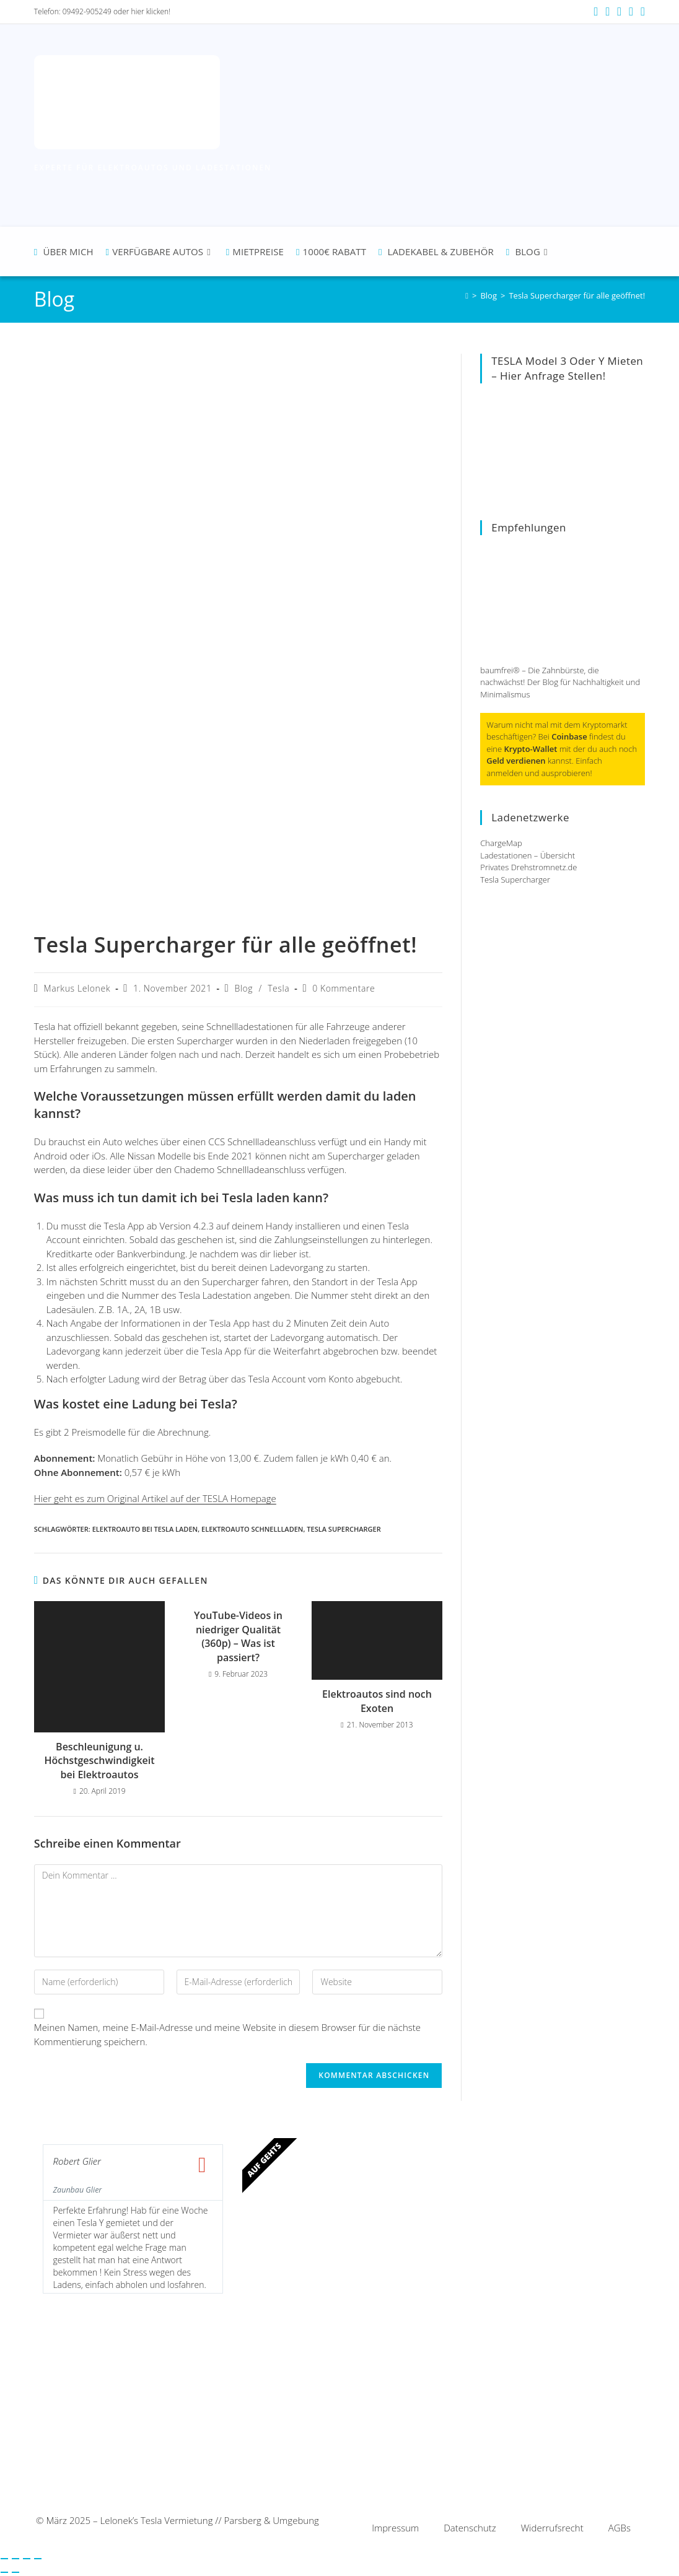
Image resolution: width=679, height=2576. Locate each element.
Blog (243, 988)
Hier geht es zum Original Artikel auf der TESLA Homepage (155, 1498)
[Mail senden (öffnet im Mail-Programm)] (631, 12)
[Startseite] (466, 295)
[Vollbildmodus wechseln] (15, 2558)
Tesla (278, 988)
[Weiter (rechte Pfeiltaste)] (15, 2572)
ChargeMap (501, 843)
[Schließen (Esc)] (37, 2558)
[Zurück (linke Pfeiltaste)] (4, 2572)
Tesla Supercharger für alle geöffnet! (577, 295)
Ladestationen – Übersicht (527, 855)
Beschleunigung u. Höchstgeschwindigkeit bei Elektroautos (99, 1760)
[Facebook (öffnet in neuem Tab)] (596, 12)
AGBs (619, 2527)
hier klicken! (150, 11)
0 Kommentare (343, 988)
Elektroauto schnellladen (252, 1529)
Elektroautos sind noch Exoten (377, 1700)
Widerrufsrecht (552, 2527)
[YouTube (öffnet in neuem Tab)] (619, 12)
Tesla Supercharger (343, 1529)
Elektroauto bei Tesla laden (145, 1529)
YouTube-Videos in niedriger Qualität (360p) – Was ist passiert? (238, 1636)
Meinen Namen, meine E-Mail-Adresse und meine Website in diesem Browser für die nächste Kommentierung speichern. (227, 2034)
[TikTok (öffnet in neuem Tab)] (641, 12)
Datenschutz (470, 2527)
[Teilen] (26, 2558)
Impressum (395, 2527)
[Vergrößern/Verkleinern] (4, 2558)
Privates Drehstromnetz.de (528, 867)
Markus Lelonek (77, 988)
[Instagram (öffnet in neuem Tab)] (607, 12)
